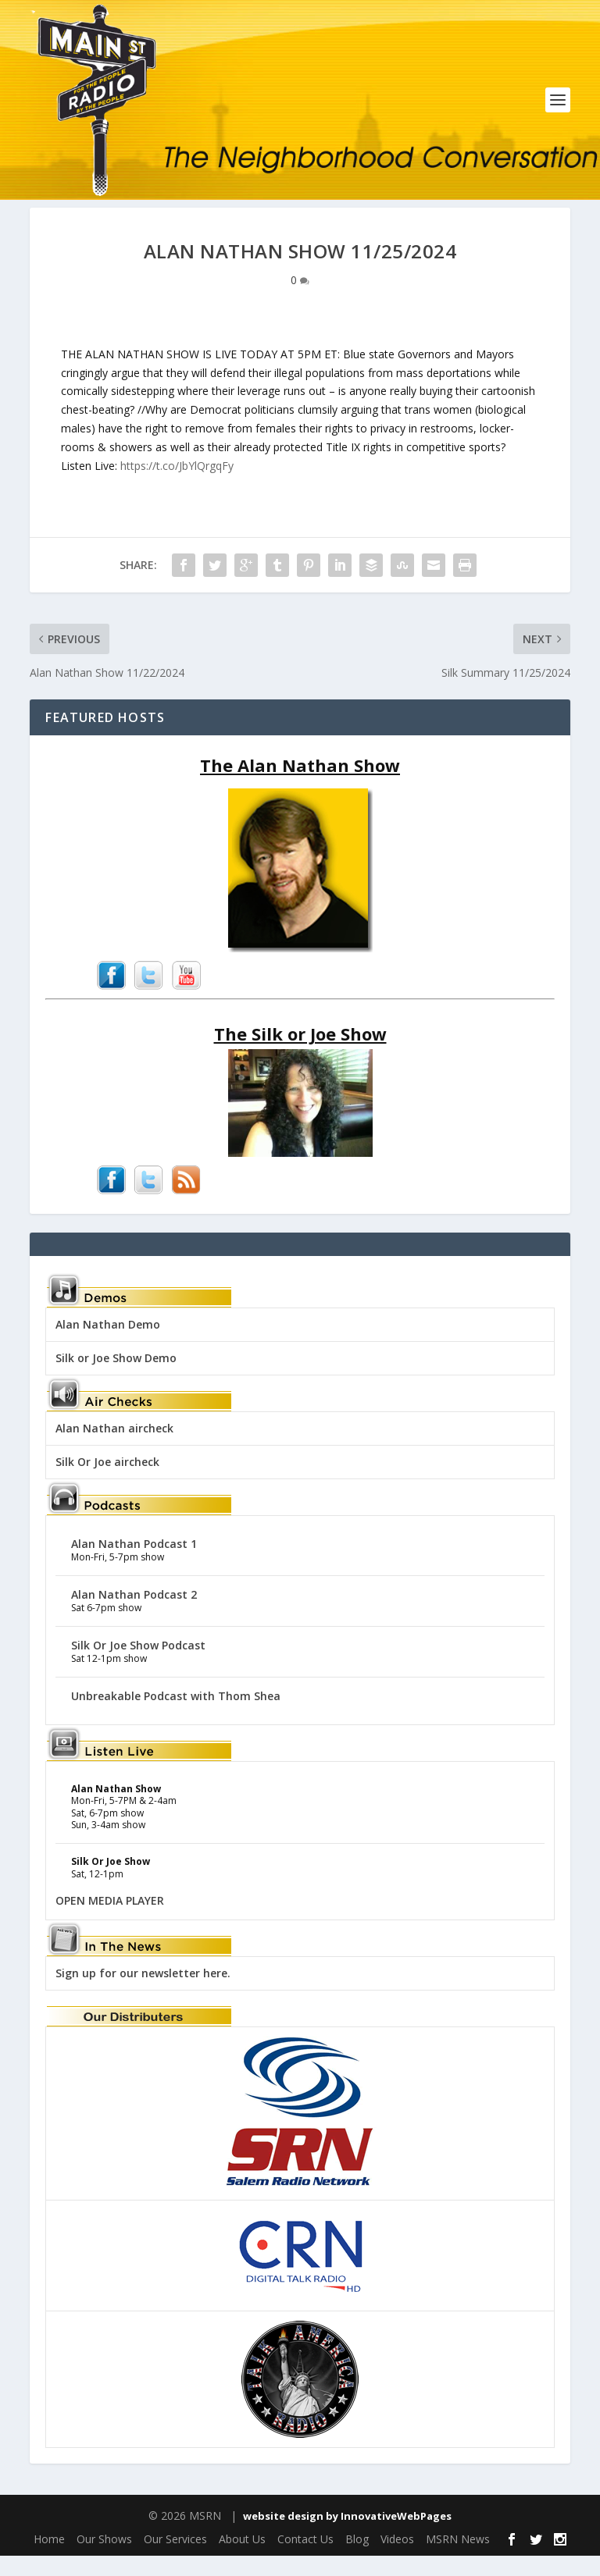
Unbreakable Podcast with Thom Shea (175, 1716)
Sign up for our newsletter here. (142, 1993)
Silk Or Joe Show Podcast (138, 1665)
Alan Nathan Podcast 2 (134, 1614)
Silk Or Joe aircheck (107, 1482)
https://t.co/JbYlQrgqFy (177, 486)
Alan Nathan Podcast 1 (134, 1564)
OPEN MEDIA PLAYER (109, 1921)
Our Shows (104, 2560)
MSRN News (458, 2560)
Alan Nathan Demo (107, 1344)
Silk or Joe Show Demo (116, 1378)
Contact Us (305, 2560)
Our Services (175, 2560)
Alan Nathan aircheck (114, 1448)
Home (49, 2560)
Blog (357, 2560)
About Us (242, 2560)
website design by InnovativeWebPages (347, 2536)
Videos (397, 2560)
